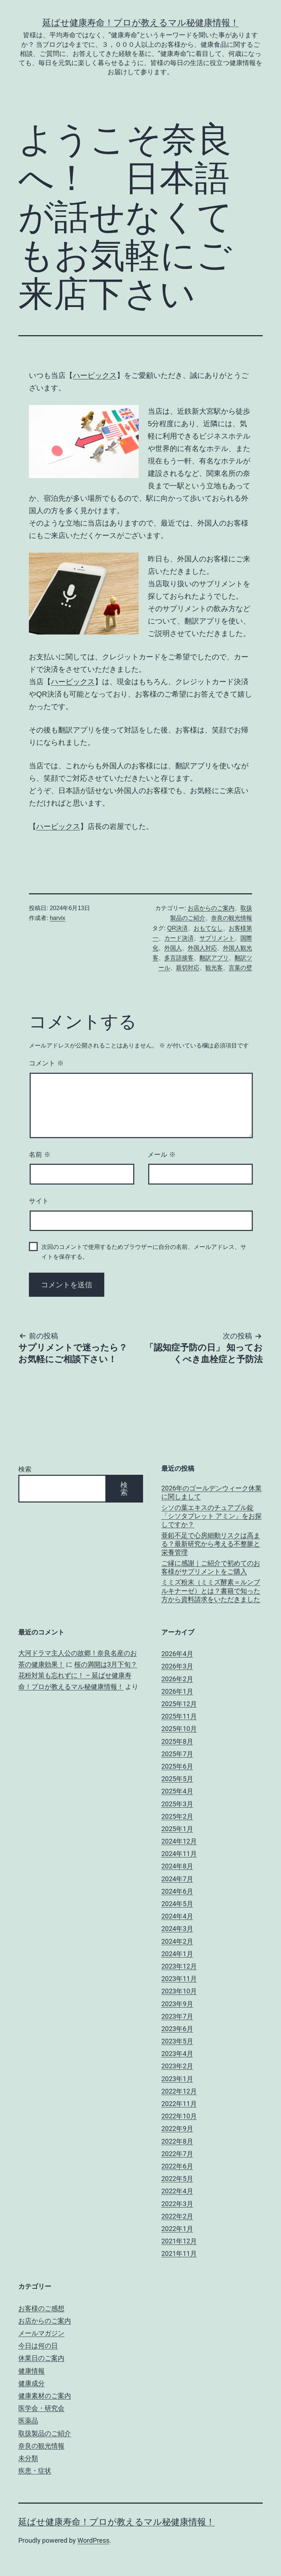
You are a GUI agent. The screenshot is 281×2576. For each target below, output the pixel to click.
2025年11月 (179, 1716)
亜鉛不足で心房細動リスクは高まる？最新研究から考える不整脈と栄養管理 (210, 1543)
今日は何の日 (38, 2345)
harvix (57, 918)
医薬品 (28, 2420)
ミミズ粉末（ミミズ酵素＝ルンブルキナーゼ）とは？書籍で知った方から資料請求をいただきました (210, 1590)
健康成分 (31, 2383)
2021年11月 (179, 2253)
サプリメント (217, 938)
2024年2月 (177, 1941)
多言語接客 (179, 958)
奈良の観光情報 (231, 918)
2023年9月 (177, 2004)
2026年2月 (177, 1679)
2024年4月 (177, 1916)
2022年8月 (177, 2141)
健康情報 (31, 2371)
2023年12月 (179, 1966)
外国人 (173, 948)
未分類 (28, 2458)
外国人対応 (202, 948)
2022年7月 (177, 2154)
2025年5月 (177, 1779)
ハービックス (95, 375)
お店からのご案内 (211, 908)
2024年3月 (177, 1928)
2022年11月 (179, 2103)
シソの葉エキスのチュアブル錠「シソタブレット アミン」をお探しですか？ (211, 1516)
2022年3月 (177, 2204)
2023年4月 (177, 2053)
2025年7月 (177, 1754)
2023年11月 (179, 1978)
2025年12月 (179, 1704)
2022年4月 (177, 2191)
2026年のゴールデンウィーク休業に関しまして (211, 1492)
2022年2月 (177, 2216)
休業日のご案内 (41, 2358)
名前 (39, 1154)
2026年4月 (177, 1654)
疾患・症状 (34, 2470)
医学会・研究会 (41, 2408)
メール (161, 1154)
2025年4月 (177, 1791)
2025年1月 (177, 1829)
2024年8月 (177, 1866)
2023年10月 (179, 1991)
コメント (46, 1063)
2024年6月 (177, 1891)
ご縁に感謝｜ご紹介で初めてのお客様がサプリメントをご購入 (210, 1567)
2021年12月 (179, 2241)
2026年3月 (177, 1666)
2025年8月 (177, 1741)
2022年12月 (179, 2091)
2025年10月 (179, 1728)
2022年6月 (177, 2166)
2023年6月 (177, 2029)
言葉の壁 (240, 968)
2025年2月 (177, 1816)
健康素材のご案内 (44, 2395)
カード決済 (179, 938)
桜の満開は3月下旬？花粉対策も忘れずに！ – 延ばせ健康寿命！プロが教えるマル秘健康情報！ (77, 1675)
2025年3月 (177, 1804)
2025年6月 (177, 1766)
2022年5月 (177, 2178)
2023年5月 (177, 2041)
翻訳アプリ (214, 958)
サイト (39, 1201)
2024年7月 (177, 1879)
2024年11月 (179, 1853)
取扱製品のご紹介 (44, 2433)
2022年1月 (177, 2228)
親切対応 (187, 968)
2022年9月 (177, 2128)
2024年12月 (179, 1841)
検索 (24, 1469)
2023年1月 (177, 2079)
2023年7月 (177, 2016)
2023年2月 (177, 2066)
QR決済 (177, 928)
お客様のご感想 (41, 2308)
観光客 (214, 968)
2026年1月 (177, 1691)
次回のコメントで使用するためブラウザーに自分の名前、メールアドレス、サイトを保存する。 (143, 1252)
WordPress (93, 2540)
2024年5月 (177, 1904)
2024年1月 (177, 1954)
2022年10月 (179, 2116)
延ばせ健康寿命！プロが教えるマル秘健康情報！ (140, 23)
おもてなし (208, 928)
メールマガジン (41, 2333)
